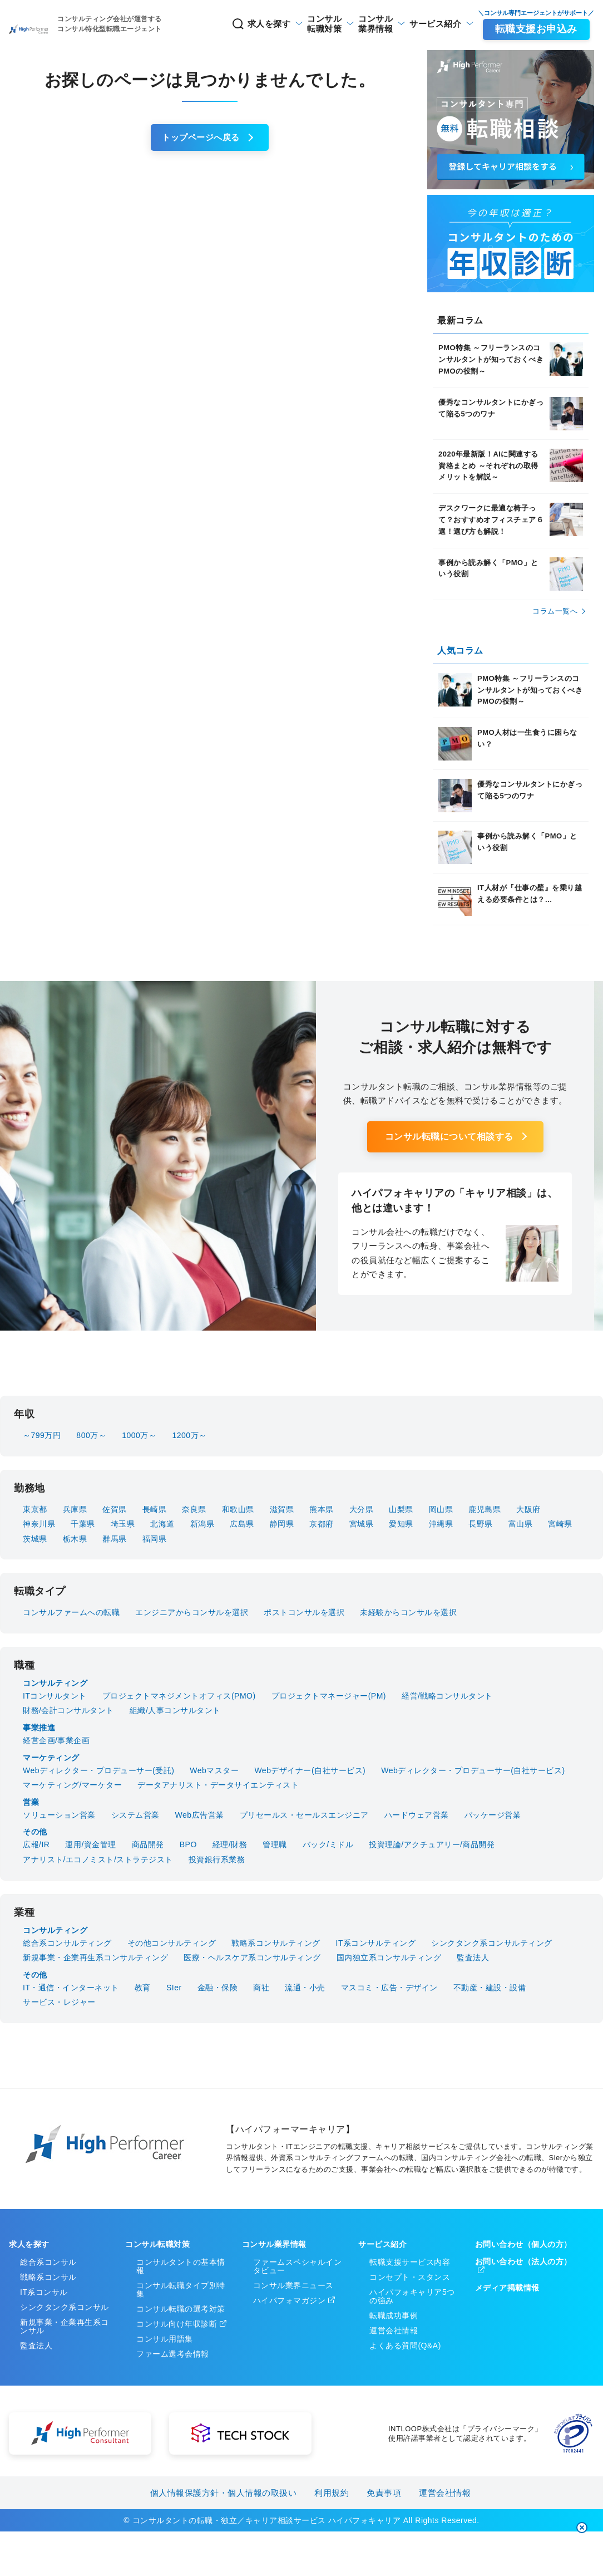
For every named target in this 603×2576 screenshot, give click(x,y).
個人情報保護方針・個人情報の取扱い (223, 2493)
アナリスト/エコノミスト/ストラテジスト (98, 1859)
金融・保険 (217, 1987)
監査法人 (473, 1957)
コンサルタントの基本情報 (180, 2266)
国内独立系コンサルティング (389, 1957)
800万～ (91, 1435)
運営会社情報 (393, 2330)
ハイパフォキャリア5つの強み (411, 2296)
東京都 (35, 1509)
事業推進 (39, 1727)
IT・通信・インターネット (71, 1987)
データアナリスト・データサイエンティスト (218, 1784)
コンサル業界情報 (274, 2244)
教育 (143, 1987)
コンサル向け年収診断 (176, 2323)
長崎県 (154, 1509)
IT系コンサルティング (376, 1943)
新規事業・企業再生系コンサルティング (95, 1957)
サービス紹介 (419, 23)
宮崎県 (560, 1523)
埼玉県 (123, 1523)
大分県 (361, 1509)
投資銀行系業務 (217, 1859)
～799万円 (42, 1435)
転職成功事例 (393, 2315)
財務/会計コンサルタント (68, 1710)
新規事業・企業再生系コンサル (64, 2326)
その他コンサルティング (171, 1943)
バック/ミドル (328, 1844)
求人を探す (194, 24)
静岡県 (282, 1523)
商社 (261, 1987)
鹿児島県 (484, 1509)
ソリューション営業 (59, 1814)
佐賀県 (114, 1509)
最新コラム (460, 320)
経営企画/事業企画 (56, 1740)
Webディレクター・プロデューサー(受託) (98, 1770)
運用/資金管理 (90, 1844)
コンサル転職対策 (157, 2244)
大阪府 (528, 1509)
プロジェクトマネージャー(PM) (328, 1695)
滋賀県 (282, 1509)
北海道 (162, 1523)
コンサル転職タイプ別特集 (180, 2289)
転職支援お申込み (533, 29)
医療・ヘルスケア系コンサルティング (252, 1957)
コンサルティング (55, 1683)
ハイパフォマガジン (289, 2300)
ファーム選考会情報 (172, 2353)
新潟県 (202, 1523)
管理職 (275, 1844)
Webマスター (214, 1770)
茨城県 (35, 1538)
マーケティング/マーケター (72, 1784)
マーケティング (51, 1757)
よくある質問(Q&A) (405, 2345)
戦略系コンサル (48, 2277)
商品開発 (148, 1844)
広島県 (242, 1523)
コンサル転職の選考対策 (180, 2308)
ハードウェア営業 (416, 1814)
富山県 (520, 1523)
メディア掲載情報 (507, 2287)
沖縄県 (441, 1523)
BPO (188, 1844)
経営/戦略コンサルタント (447, 1695)
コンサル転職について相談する (449, 1136)
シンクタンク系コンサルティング (491, 1943)
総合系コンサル (48, 2262)
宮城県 (361, 1523)
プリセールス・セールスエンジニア (304, 1814)
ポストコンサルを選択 (304, 1612)
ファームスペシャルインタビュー (297, 2266)
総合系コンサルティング (67, 1943)
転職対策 (275, 23)
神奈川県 (39, 1523)
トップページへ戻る (201, 137)
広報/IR (36, 1844)
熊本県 (321, 1509)
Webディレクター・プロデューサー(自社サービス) (473, 1770)
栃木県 (75, 1538)
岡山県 (441, 1509)
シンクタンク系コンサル (64, 2307)
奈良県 (194, 1509)
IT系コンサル (44, 2292)
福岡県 (154, 1538)
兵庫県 (75, 1509)
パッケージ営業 (492, 1814)
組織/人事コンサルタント (175, 1710)
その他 (35, 1831)
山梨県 (401, 1509)
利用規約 (331, 2493)
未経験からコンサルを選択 (408, 1612)
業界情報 (342, 23)
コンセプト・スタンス (409, 2277)
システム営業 (135, 1814)
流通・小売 (305, 1987)
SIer (174, 1987)
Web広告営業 (199, 1814)
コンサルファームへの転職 (71, 1612)
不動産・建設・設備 (489, 1987)
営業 (31, 1802)
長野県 (480, 1523)
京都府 (321, 1523)
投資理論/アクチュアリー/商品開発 (432, 1844)
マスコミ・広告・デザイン (389, 1987)
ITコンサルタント (55, 1695)
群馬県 (114, 1538)
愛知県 (401, 1523)
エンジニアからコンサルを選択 (191, 1612)
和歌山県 (238, 1509)
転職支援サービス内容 (409, 2262)
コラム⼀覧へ (554, 611)
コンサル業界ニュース (293, 2285)
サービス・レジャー (59, 2002)
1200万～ (189, 1435)
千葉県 (83, 1523)
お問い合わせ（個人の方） (523, 2244)
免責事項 (384, 2493)
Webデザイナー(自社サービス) (309, 1770)
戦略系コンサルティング (275, 1943)
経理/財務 (229, 1844)
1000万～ (139, 1435)
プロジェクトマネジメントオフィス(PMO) (179, 1695)
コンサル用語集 (164, 2338)
